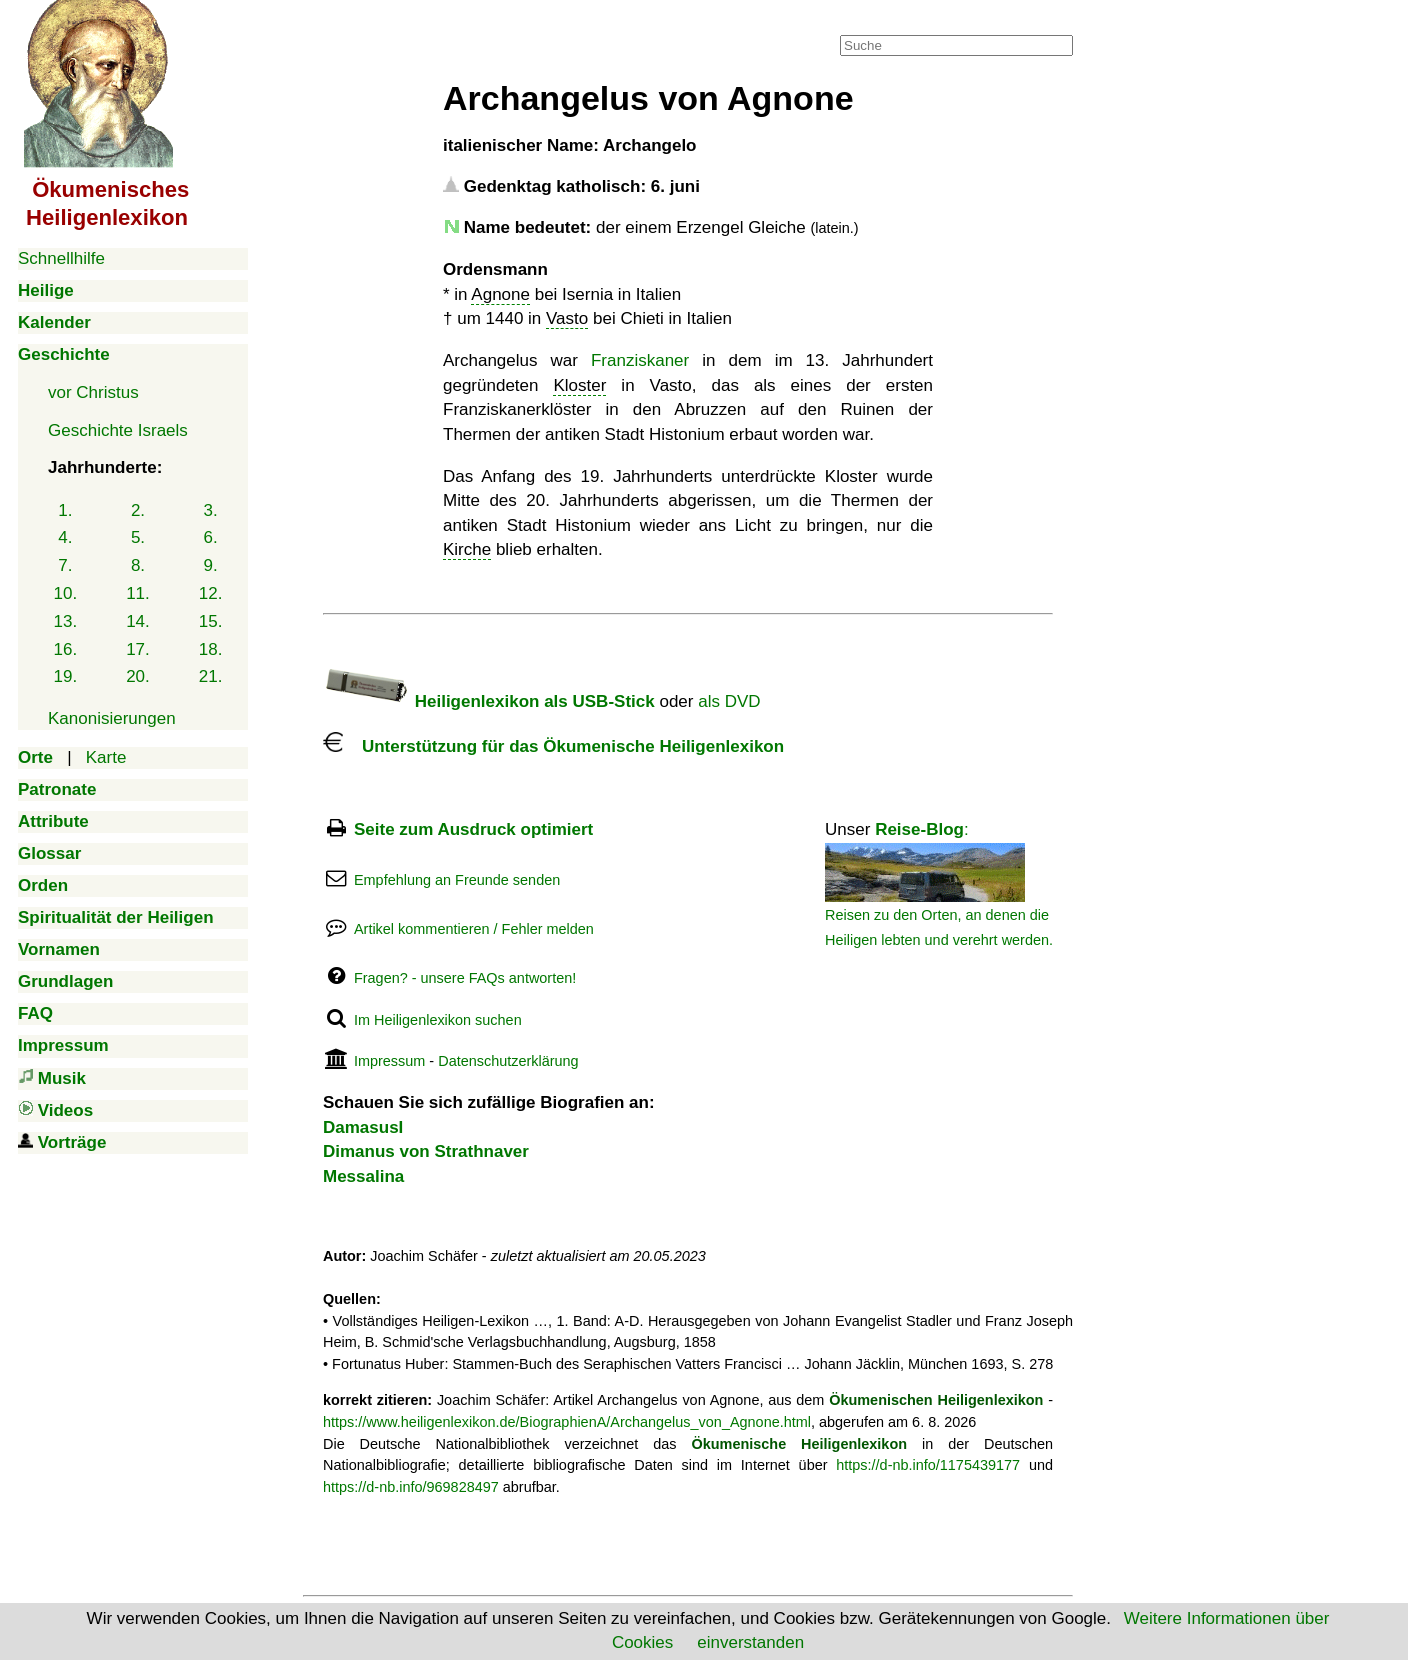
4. (65, 537)
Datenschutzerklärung (508, 1061)
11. (138, 593)
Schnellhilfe (61, 258)
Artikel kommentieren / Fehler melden (474, 929)
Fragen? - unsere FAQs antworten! (465, 978)
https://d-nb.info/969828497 (411, 1487)
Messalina (363, 1176)
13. (66, 621)
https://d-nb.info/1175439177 (928, 1465)
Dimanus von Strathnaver (426, 1151)
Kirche (467, 549)
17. (138, 649)
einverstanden (750, 1642)
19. (66, 676)
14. (138, 621)
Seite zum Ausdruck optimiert (473, 829)
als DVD (729, 701)
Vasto (567, 318)
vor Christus (93, 392)
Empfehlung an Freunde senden (457, 880)
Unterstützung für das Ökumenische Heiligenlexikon (553, 746)
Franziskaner (640, 360)
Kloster (579, 385)
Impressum (389, 1061)
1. (65, 510)
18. (211, 649)
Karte (106, 757)
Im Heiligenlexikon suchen (438, 1020)
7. (65, 565)
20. (138, 676)
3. (211, 510)
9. (211, 565)
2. (138, 510)
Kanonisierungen (112, 718)
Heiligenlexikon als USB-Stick (489, 701)
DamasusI (363, 1127)
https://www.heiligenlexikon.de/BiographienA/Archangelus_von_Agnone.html (567, 1422)
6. (211, 537)
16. (66, 649)
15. (211, 621)
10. (66, 593)
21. (211, 676)
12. (211, 593)
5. (138, 537)
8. (138, 565)
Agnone (500, 294)
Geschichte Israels (118, 430)
